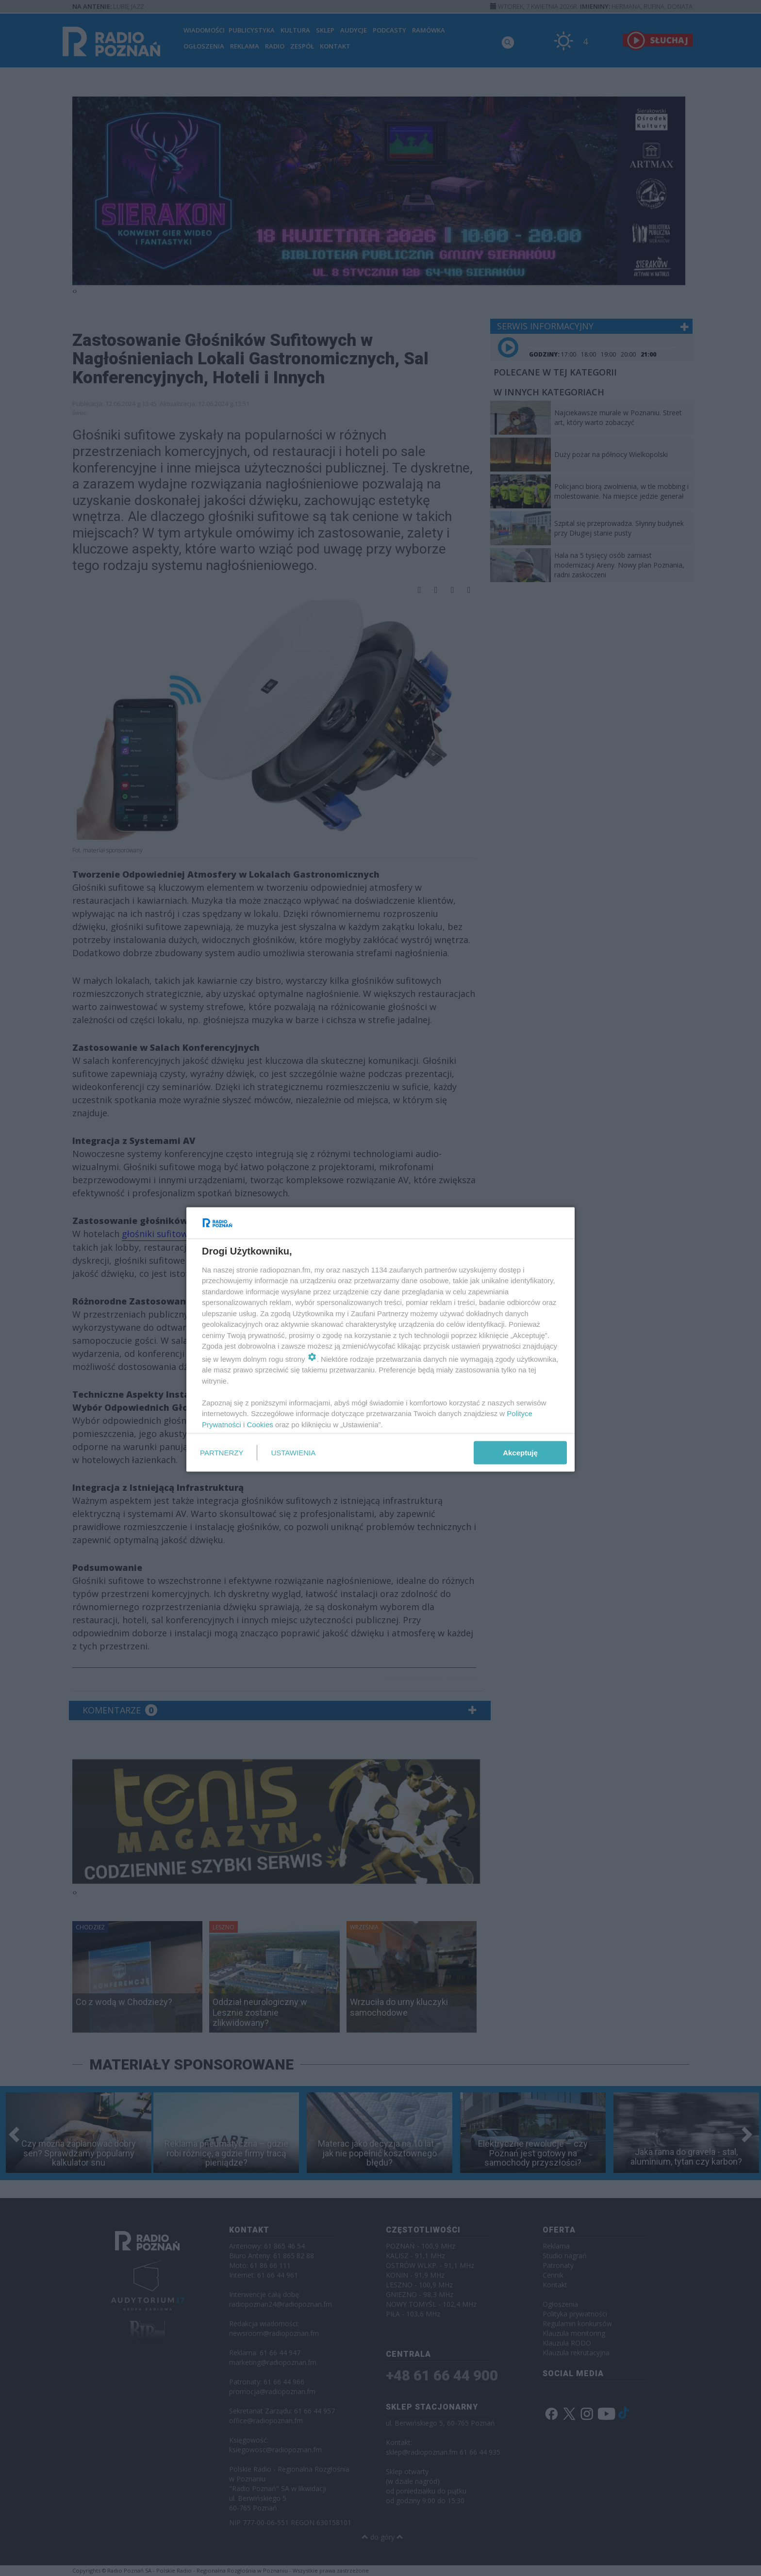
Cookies (260, 1424)
